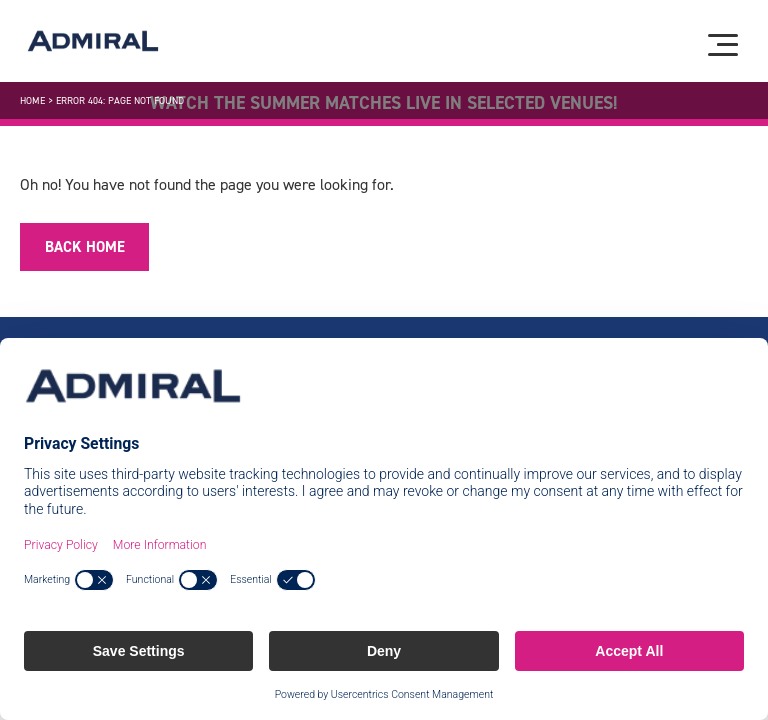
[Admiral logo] (93, 41)
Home (32, 100)
